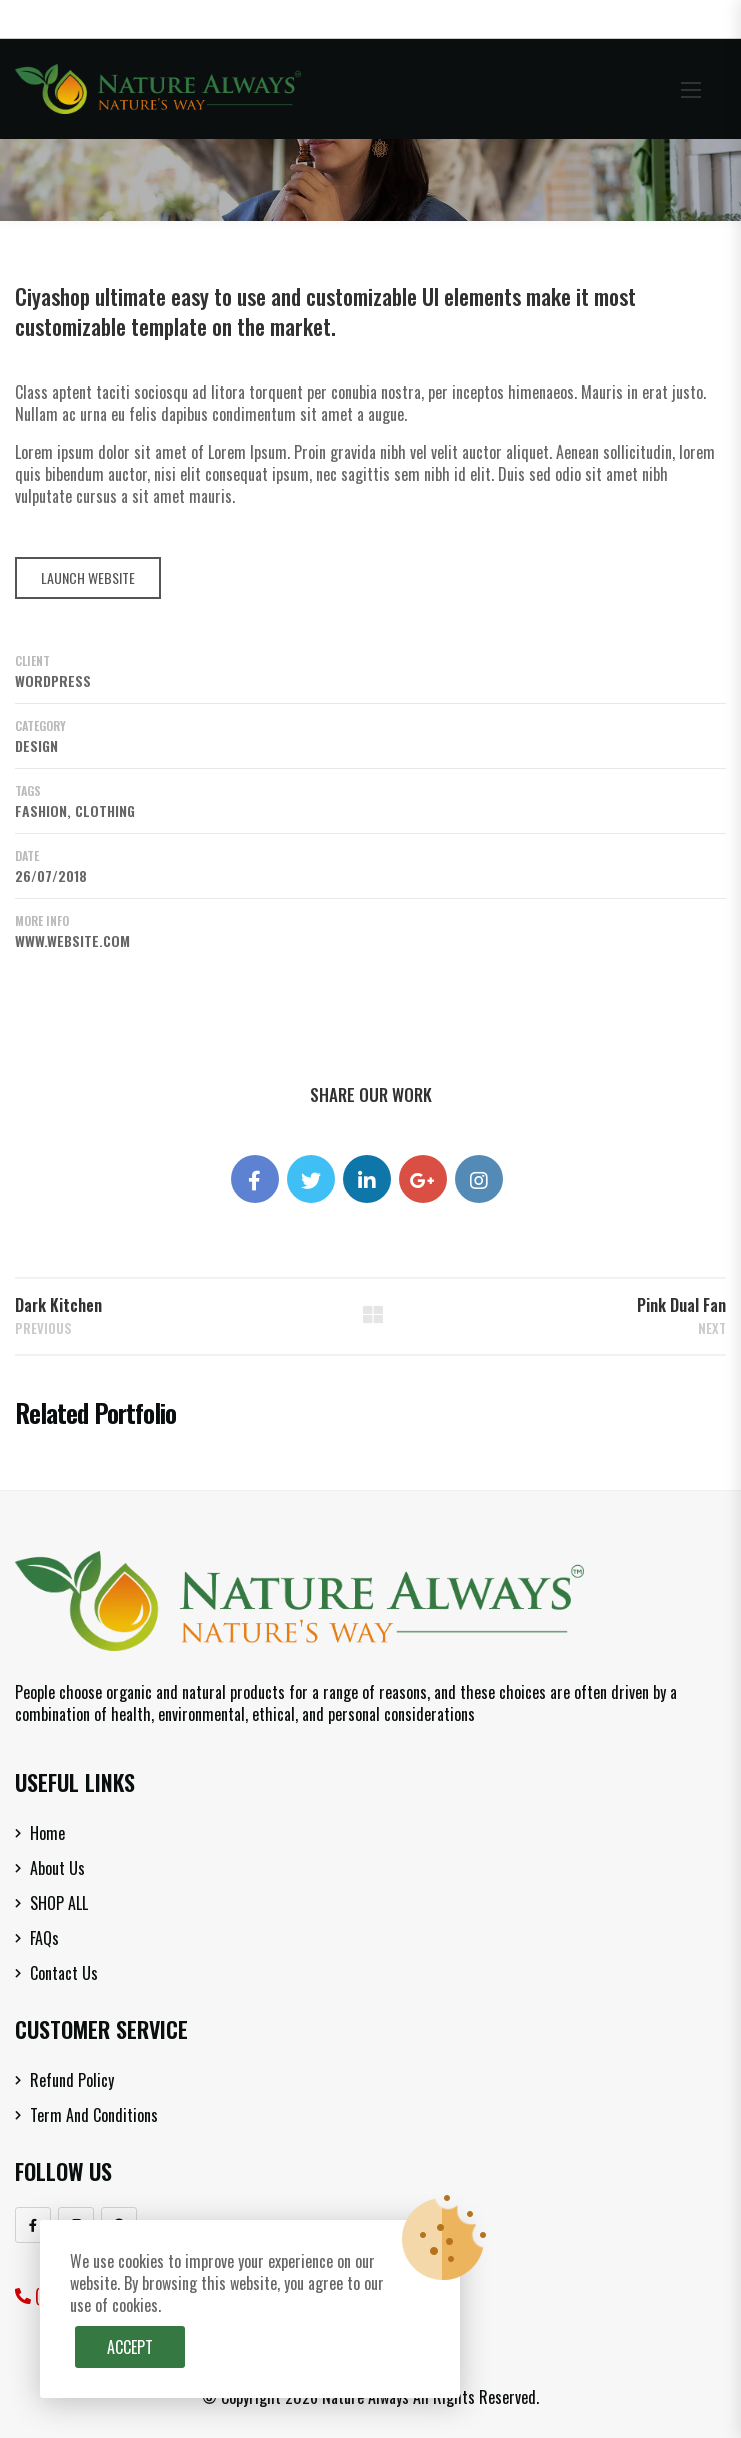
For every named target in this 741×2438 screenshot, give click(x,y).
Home (47, 1833)
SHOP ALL (59, 1903)
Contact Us (64, 1973)
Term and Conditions (94, 2115)
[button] (691, 89)
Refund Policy (72, 2080)
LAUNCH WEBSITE (88, 577)
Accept (130, 2347)
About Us (57, 1868)
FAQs (44, 1938)
